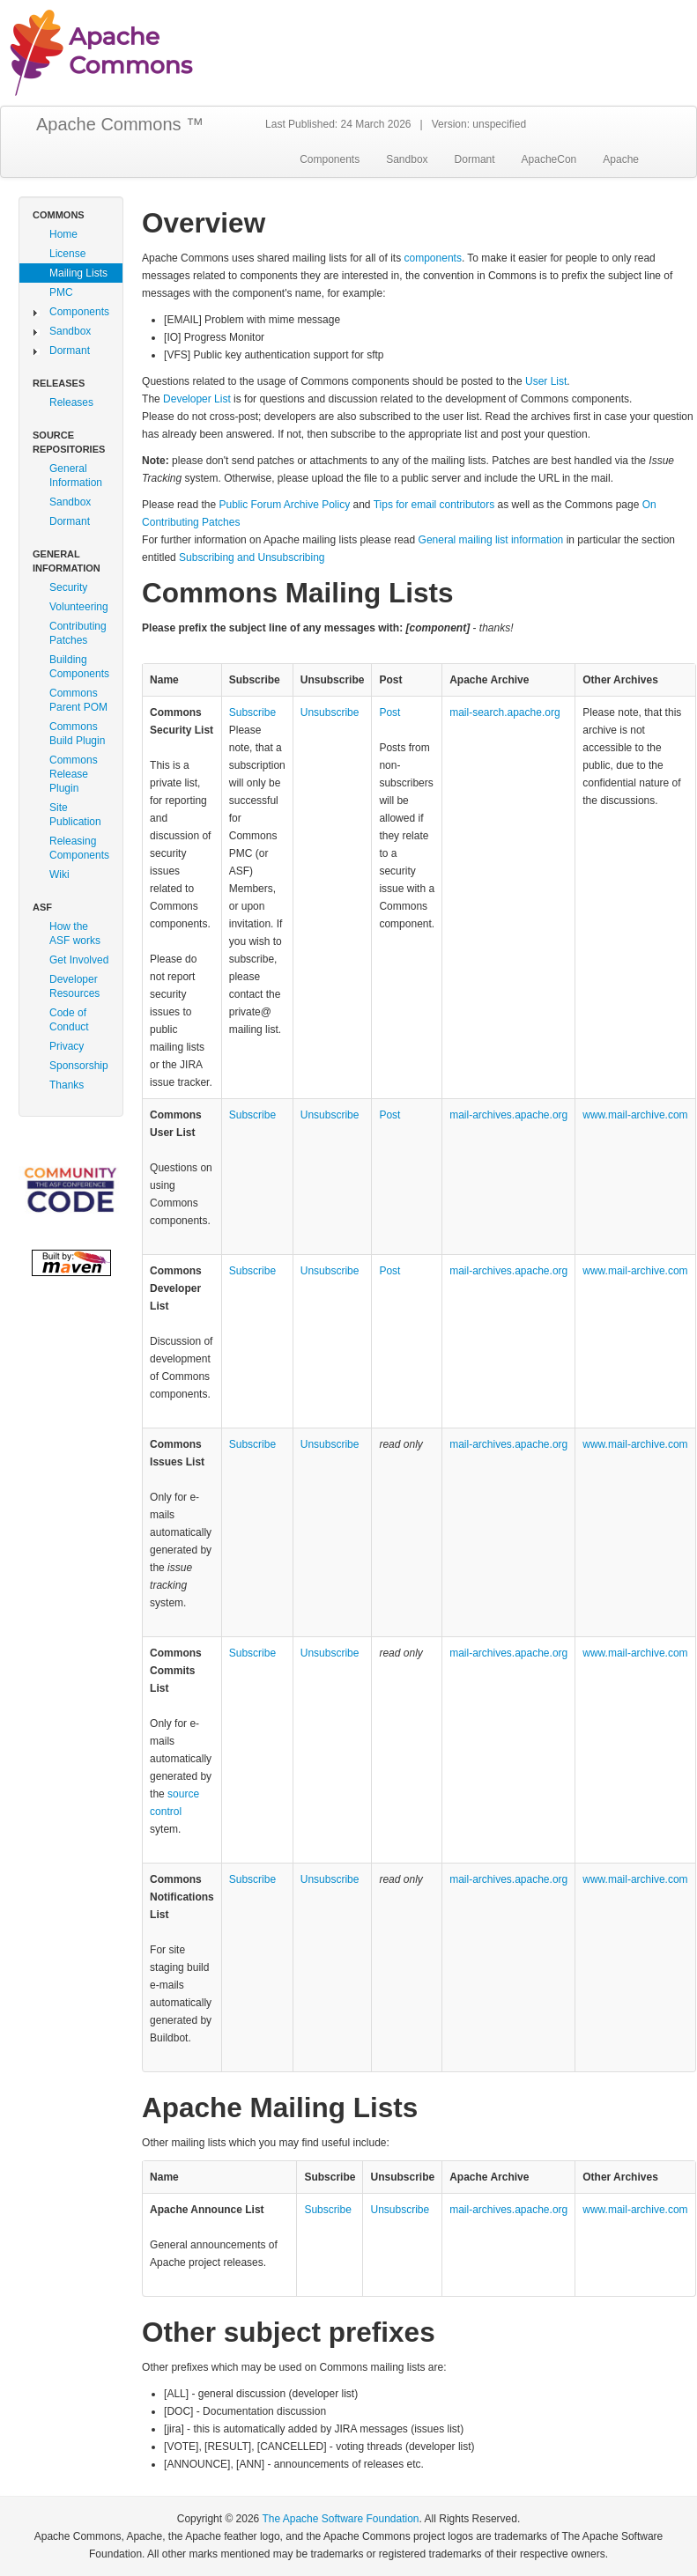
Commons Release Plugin (73, 774)
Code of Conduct (69, 1020)
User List (546, 381)
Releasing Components (79, 848)
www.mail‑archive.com (634, 1115)
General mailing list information (491, 540)
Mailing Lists (78, 273)
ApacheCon (549, 159)
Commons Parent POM (78, 700)
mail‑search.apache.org (504, 712)
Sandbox (406, 159)
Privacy (66, 1046)
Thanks (66, 1085)
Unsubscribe (330, 712)
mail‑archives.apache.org (508, 1115)
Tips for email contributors (434, 504)
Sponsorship (78, 1065)
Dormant (475, 159)
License (67, 253)
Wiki (59, 874)
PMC (61, 292)
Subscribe (252, 712)
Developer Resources (74, 986)
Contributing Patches (78, 633)
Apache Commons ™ (120, 124)
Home (63, 234)
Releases (71, 402)
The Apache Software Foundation (340, 2519)
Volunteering (78, 607)
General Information (75, 475)
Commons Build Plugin (77, 733)
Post (389, 712)
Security (68, 587)
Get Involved (78, 960)
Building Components (79, 666)
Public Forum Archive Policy (284, 504)
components (433, 258)
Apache (621, 159)
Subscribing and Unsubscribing (251, 557)
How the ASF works (74, 933)
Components (330, 159)
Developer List (197, 399)
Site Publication (75, 814)
